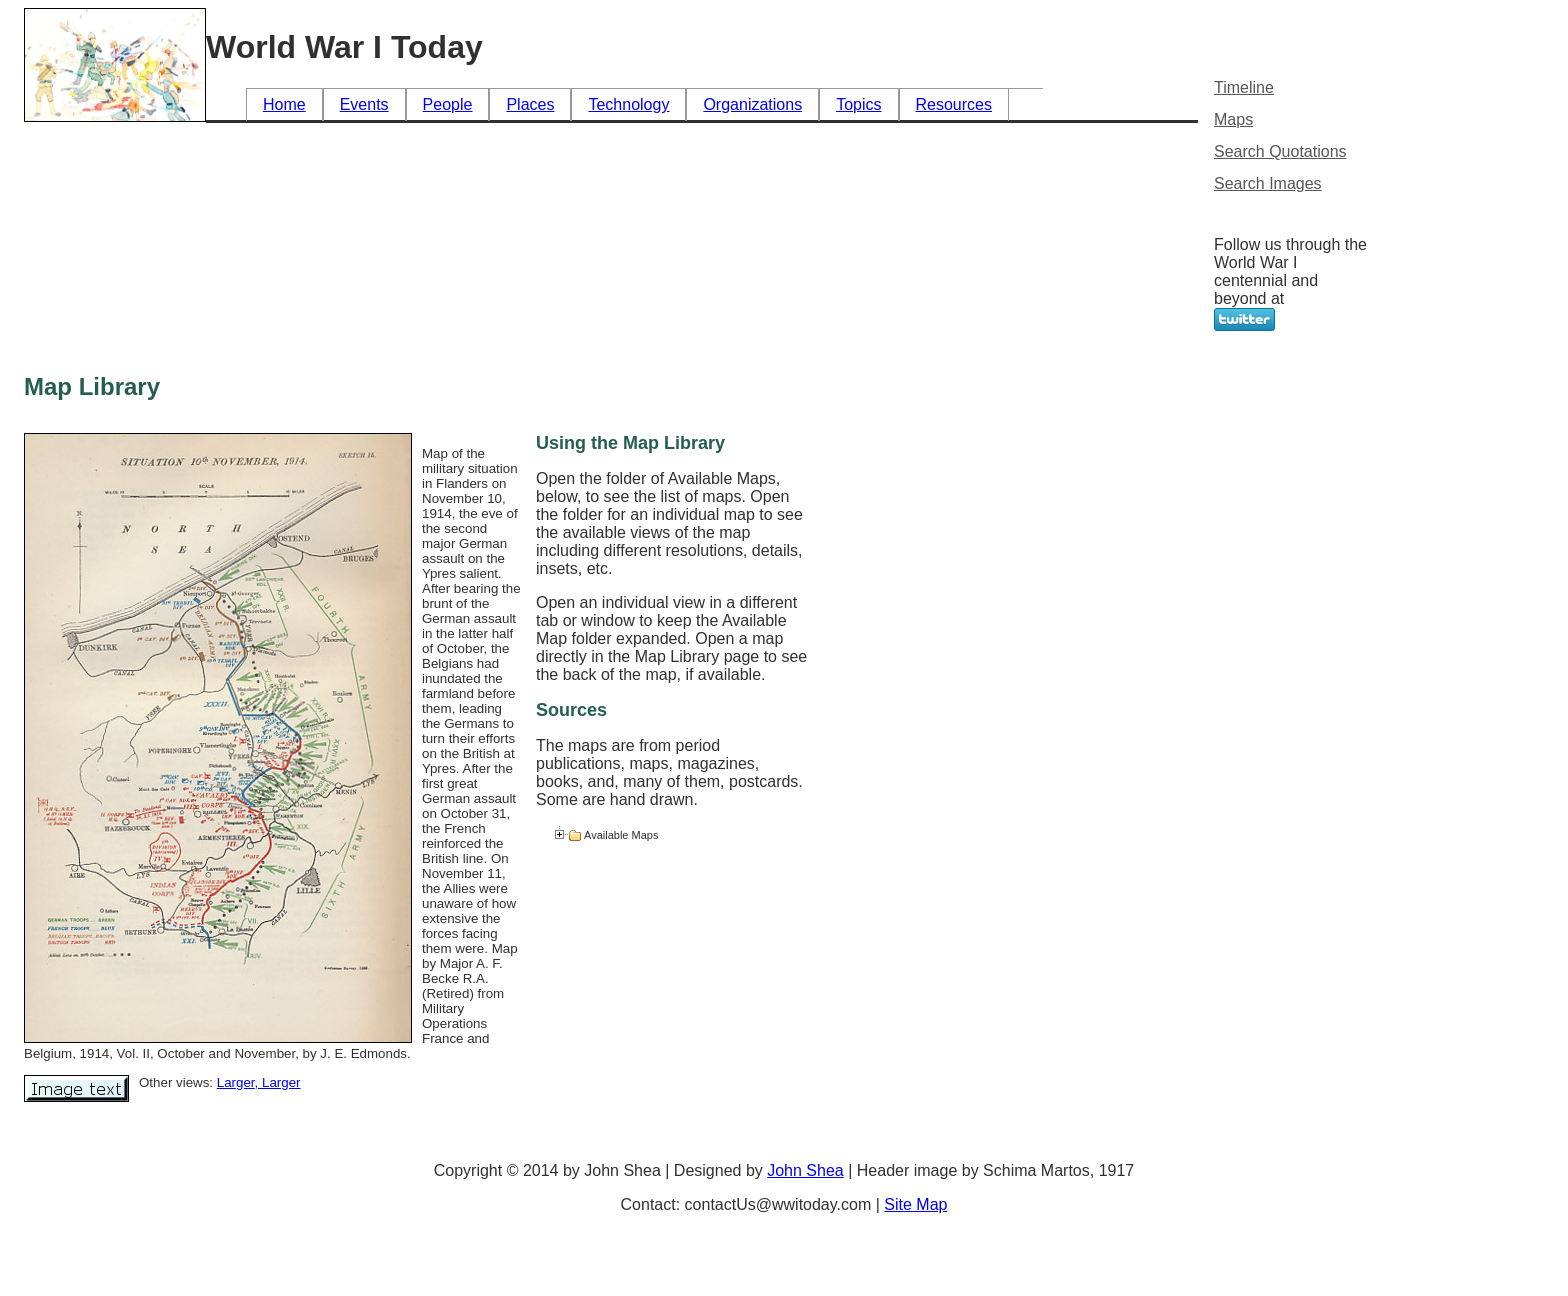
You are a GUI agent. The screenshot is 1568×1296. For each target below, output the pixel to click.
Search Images (1268, 183)
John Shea (805, 1170)
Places (530, 104)
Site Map (915, 1204)
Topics (858, 104)
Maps (1233, 119)
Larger (236, 1082)
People (448, 104)
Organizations (752, 104)
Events (364, 104)
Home (284, 104)
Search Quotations (1280, 151)
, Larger (278, 1082)
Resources (954, 104)
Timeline (1244, 87)
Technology (628, 104)
